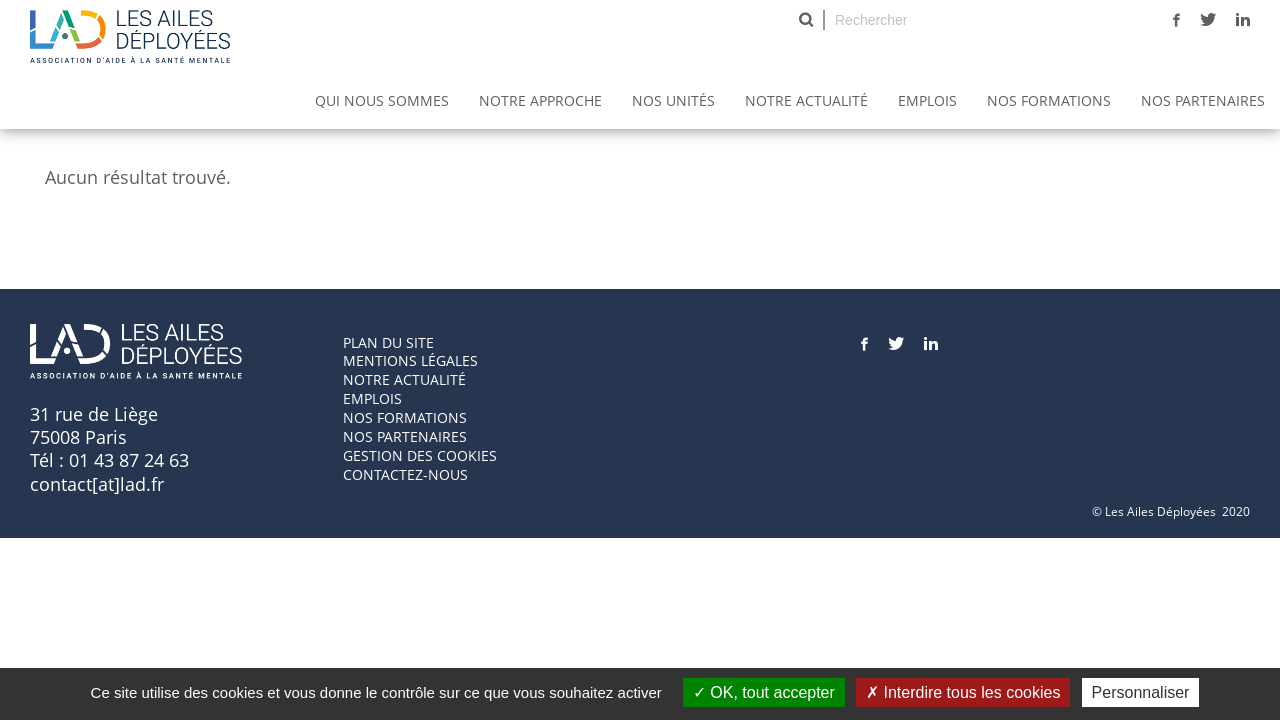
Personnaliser (1141, 692)
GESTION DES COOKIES (420, 455)
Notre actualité (806, 100)
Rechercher (806, 20)
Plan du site (388, 342)
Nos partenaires (1203, 100)
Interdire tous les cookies (963, 692)
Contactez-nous (405, 474)
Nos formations (405, 417)
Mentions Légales (410, 360)
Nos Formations (1049, 100)
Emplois (927, 100)
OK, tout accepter (764, 692)
